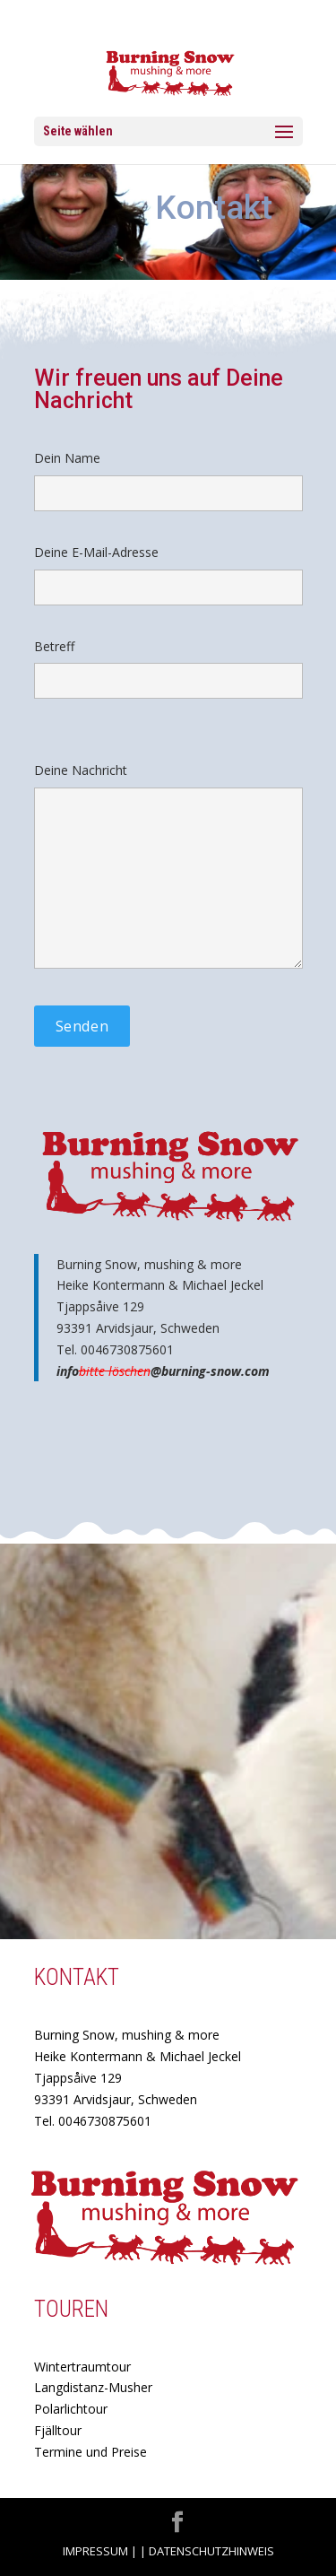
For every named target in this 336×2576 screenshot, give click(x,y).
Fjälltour (58, 2430)
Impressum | (100, 2551)
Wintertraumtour (82, 2366)
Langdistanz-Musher (93, 2387)
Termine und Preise (90, 2451)
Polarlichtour (71, 2408)
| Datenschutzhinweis (207, 2551)
